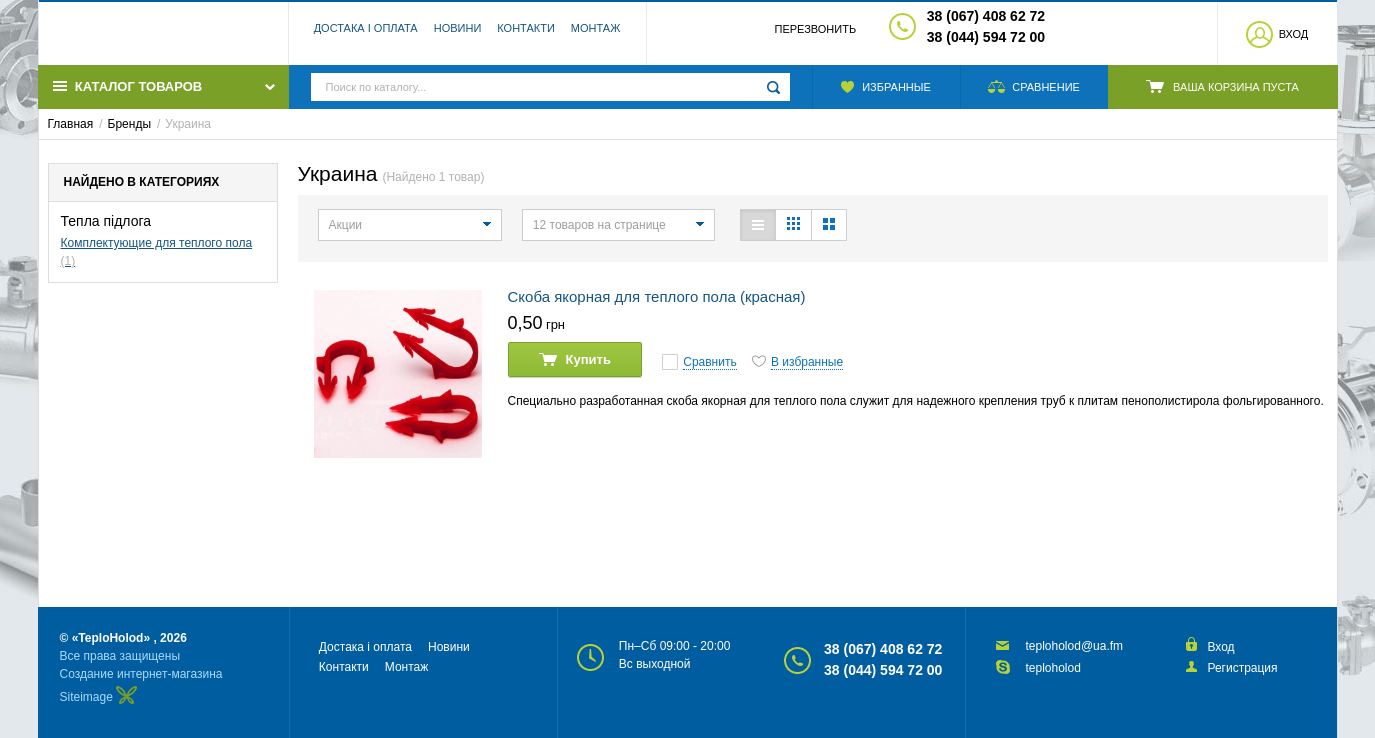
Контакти (526, 35)
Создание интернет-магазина (141, 674)
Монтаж (596, 35)
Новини (458, 35)
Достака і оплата (366, 35)
